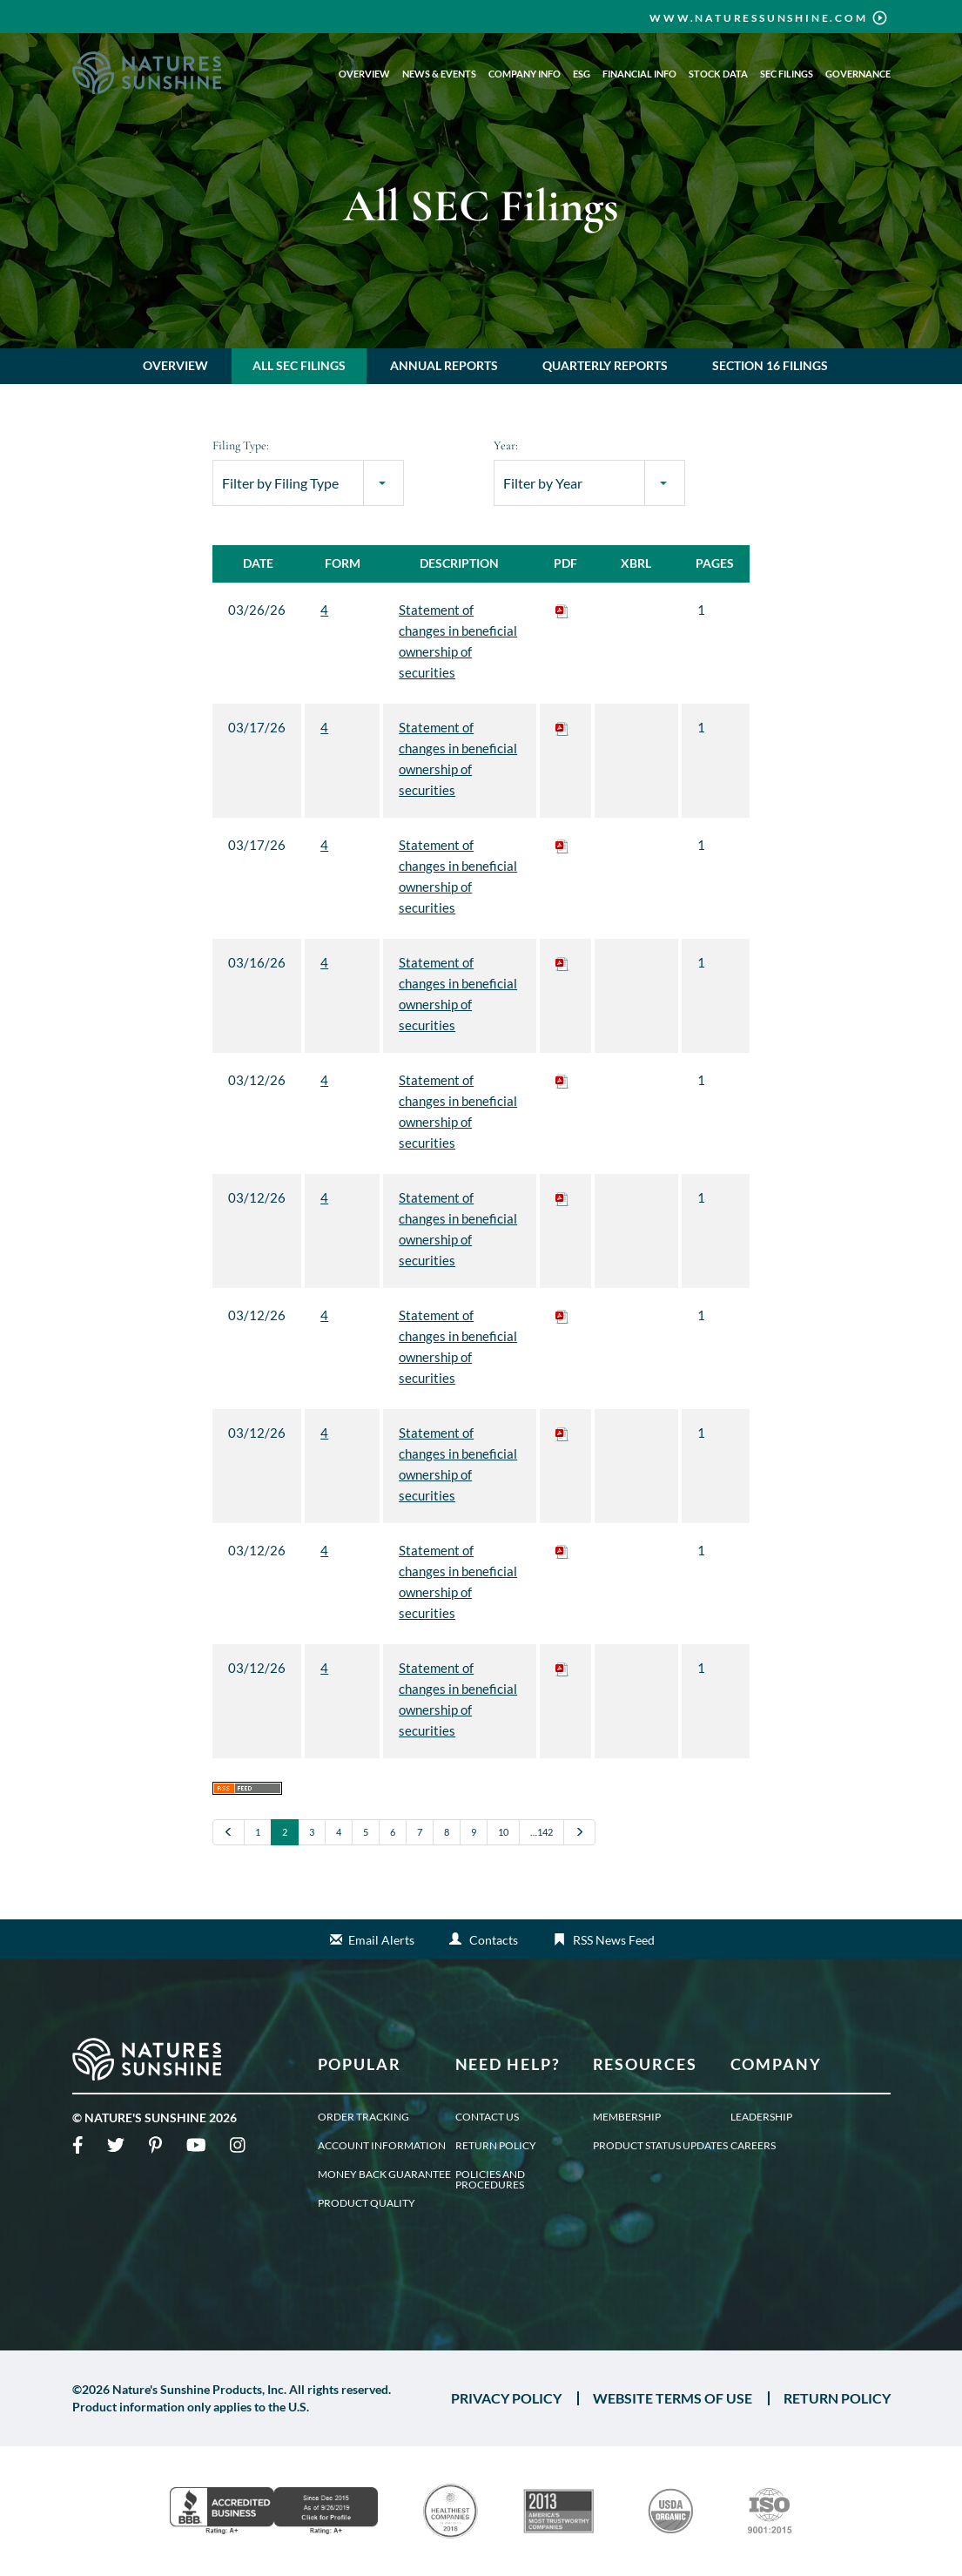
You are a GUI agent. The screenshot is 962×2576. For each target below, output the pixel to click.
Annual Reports (444, 365)
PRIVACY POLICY (506, 2398)
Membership (627, 2117)
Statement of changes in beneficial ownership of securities (458, 641)
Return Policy (495, 2146)
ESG (581, 73)
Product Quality (366, 2203)
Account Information (382, 2146)
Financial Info (639, 73)
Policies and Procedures (490, 2179)
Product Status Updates (660, 2146)
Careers (753, 2146)
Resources (645, 2064)
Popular (360, 2064)
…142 (541, 1832)
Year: (506, 445)
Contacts (493, 1939)
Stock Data (718, 73)
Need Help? (508, 2064)
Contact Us (487, 2117)
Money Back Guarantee (384, 2174)
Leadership (761, 2117)
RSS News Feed (614, 1939)
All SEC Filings (299, 365)
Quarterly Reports (605, 365)
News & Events (439, 73)
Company (776, 2064)
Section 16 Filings (770, 365)
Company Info (524, 73)
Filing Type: (240, 445)
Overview (364, 73)
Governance (858, 73)
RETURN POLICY (837, 2398)
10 (503, 1832)
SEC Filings (786, 73)
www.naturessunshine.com (758, 17)
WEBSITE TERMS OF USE (672, 2398)
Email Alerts (381, 1939)
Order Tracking (363, 2117)
